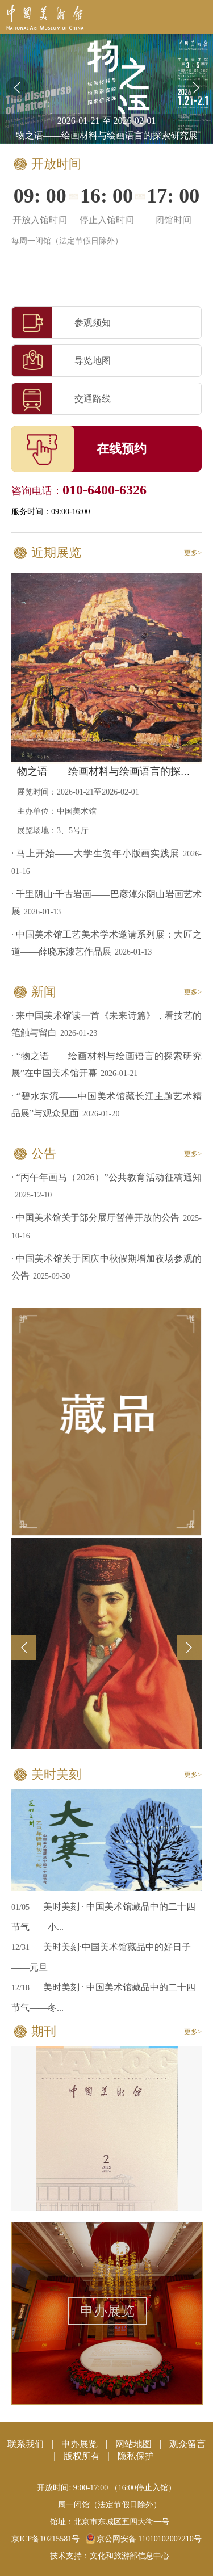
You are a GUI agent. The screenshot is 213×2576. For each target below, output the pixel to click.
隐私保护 (136, 2456)
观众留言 (187, 2444)
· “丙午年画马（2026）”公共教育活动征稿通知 (106, 1177)
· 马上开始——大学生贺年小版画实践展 (95, 853)
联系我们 (25, 2444)
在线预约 (122, 449)
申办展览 (107, 2311)
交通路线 (61, 398)
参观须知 (61, 322)
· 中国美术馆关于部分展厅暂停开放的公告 (95, 1217)
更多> (193, 553)
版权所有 (82, 2456)
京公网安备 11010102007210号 (144, 2539)
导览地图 (61, 360)
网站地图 (133, 2444)
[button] (196, 88)
